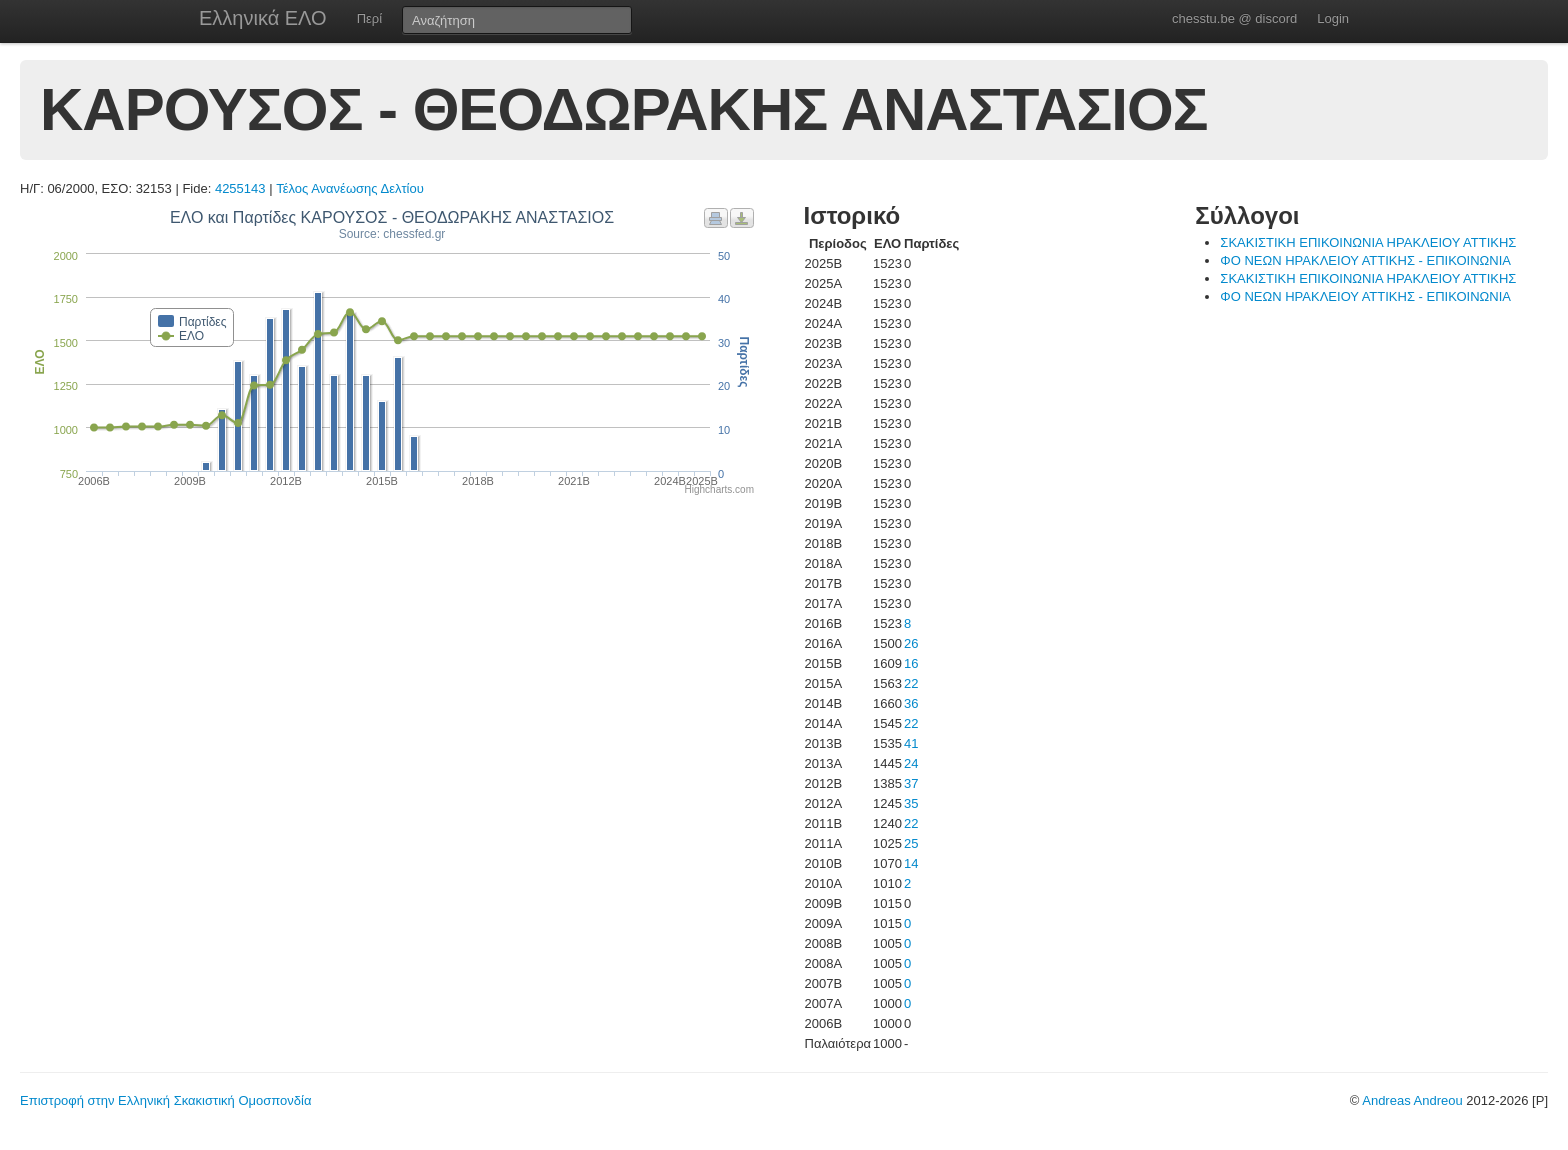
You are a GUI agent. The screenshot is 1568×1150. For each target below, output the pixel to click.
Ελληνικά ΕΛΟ (263, 18)
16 (911, 663)
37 (911, 783)
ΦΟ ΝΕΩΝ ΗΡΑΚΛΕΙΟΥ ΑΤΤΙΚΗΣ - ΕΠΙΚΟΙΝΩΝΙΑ (1365, 260)
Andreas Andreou (1412, 1100)
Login (1333, 18)
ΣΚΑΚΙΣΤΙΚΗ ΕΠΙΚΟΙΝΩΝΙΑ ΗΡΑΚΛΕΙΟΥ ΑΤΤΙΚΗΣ (1368, 242)
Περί (369, 18)
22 (911, 683)
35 (911, 803)
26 (911, 643)
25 (911, 843)
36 (911, 703)
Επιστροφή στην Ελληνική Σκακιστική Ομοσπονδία (165, 1100)
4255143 (240, 188)
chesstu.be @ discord (1234, 18)
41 (911, 743)
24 (911, 763)
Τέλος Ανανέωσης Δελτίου (350, 188)
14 (911, 863)
